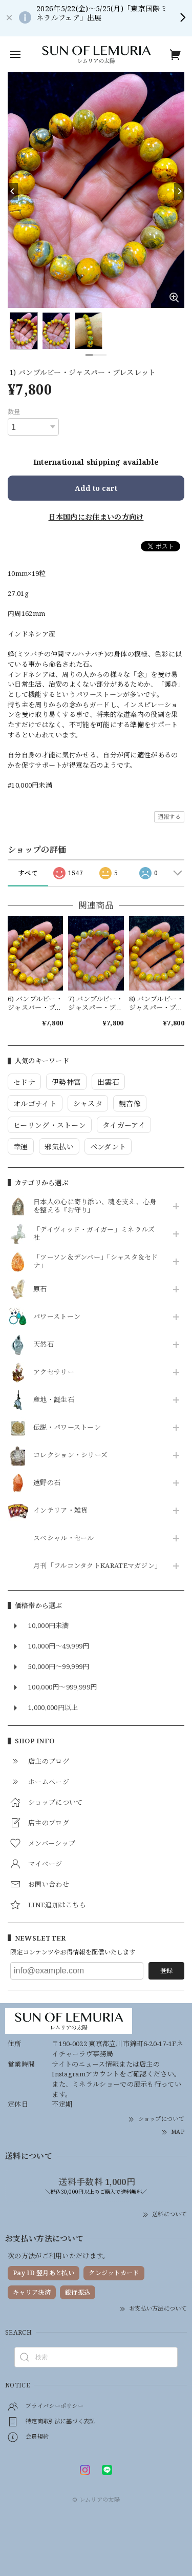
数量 (14, 411)
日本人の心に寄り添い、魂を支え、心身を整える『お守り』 (94, 1206)
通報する (169, 816)
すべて (27, 873)
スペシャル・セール (63, 1538)
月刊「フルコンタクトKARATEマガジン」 (96, 1566)
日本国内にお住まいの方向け (96, 517)
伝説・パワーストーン (67, 1428)
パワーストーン (56, 1317)
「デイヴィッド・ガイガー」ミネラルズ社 (94, 1234)
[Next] (179, 191)
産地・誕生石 (53, 1400)
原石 (40, 1289)
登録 (166, 1970)
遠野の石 (46, 1483)
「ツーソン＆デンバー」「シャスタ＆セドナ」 (95, 1261)
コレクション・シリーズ (70, 1455)
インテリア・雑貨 (60, 1511)
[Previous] (13, 191)
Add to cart (96, 488)
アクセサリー (53, 1372)
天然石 (43, 1345)
